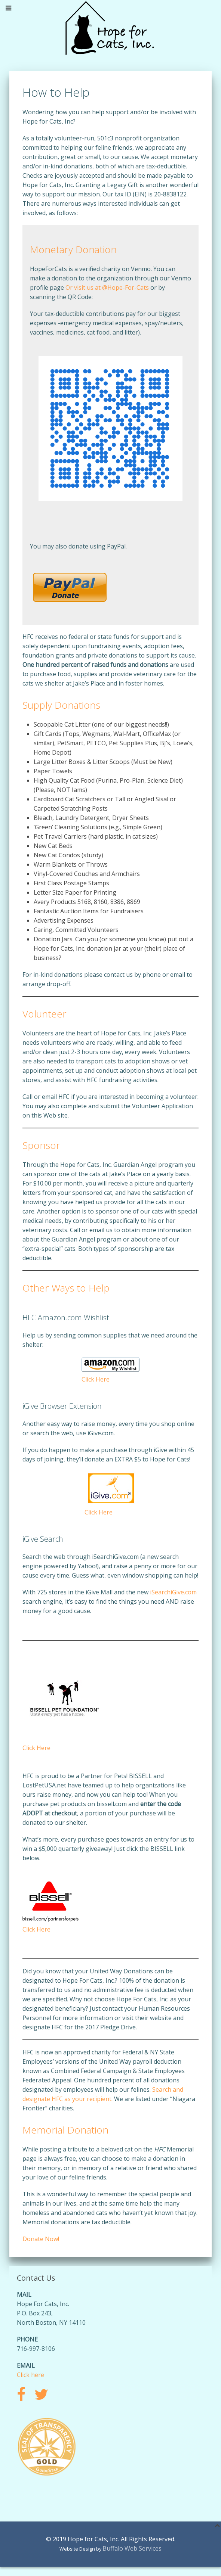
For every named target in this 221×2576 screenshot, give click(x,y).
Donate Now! (40, 2239)
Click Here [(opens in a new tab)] (36, 1748)
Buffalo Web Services (132, 2548)
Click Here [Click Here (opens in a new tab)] (99, 1512)
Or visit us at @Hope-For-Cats (107, 287)
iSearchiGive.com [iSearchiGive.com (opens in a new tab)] (173, 1592)
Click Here (96, 1379)
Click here (30, 2375)
